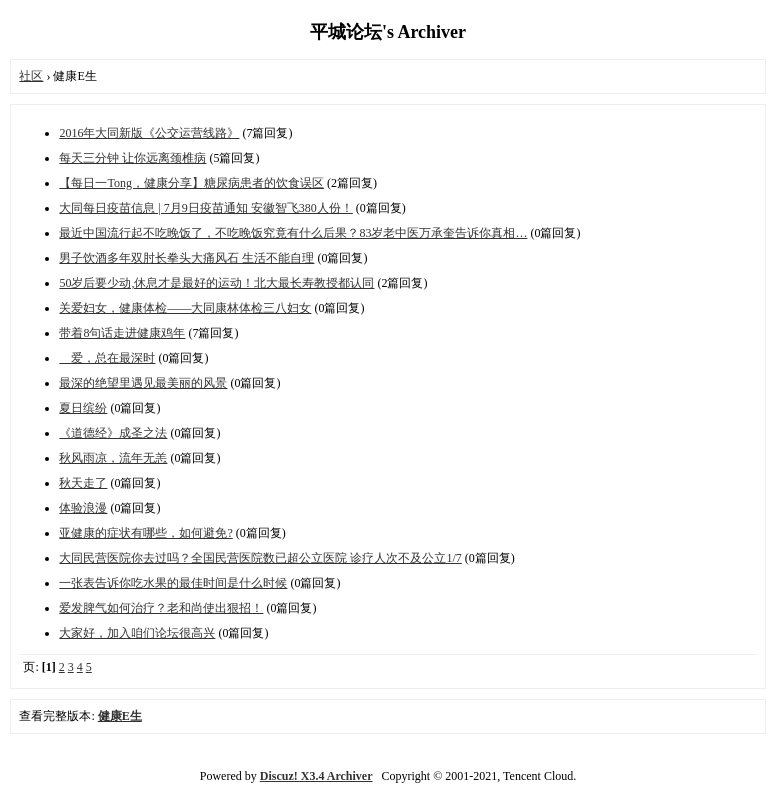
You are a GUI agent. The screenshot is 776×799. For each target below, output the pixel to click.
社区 (31, 76)
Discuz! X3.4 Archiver (316, 776)
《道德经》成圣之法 (113, 433)
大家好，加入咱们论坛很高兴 (137, 633)
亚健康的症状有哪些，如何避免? (145, 533)
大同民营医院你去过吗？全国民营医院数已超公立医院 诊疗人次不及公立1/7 (260, 558)
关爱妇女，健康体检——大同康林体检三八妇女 (185, 308)
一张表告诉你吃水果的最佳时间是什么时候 (173, 583)
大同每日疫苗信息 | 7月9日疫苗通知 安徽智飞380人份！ (205, 208)
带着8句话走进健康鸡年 (122, 333)
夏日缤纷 (83, 408)
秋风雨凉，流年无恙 (113, 458)
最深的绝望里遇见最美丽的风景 (143, 383)
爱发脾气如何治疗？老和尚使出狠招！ (161, 608)
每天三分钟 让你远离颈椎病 (132, 158)
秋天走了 (83, 483)
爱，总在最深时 (107, 358)
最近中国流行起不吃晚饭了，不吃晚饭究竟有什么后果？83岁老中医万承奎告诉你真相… (293, 233)
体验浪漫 (83, 508)
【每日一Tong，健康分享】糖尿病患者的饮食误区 (191, 183)
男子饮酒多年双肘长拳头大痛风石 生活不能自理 (186, 258)
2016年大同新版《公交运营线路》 (149, 133)
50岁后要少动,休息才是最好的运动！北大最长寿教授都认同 (216, 283)
